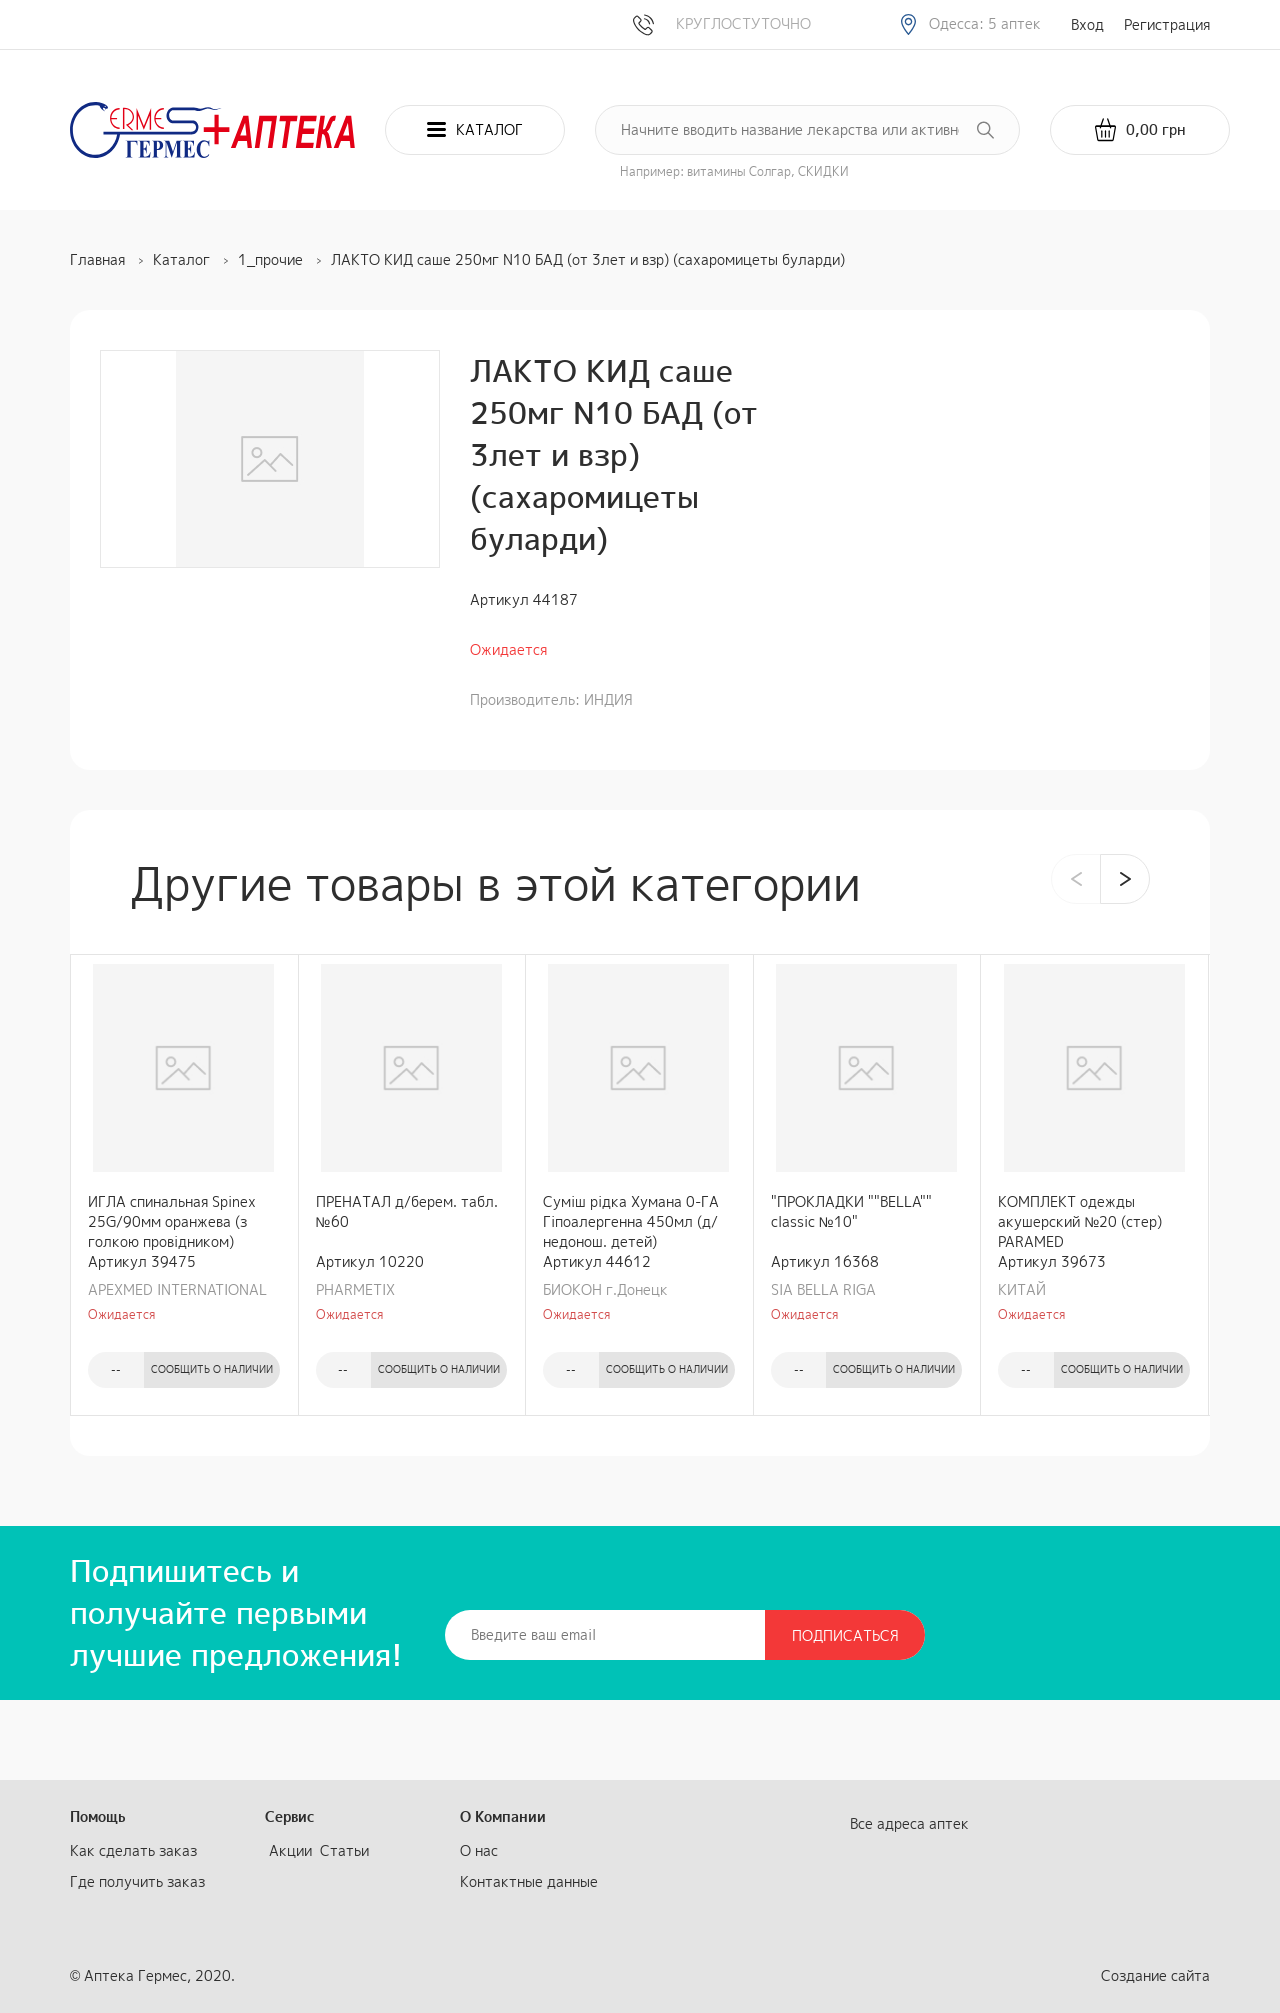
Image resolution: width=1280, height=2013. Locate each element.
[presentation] (1076, 879)
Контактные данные (529, 1881)
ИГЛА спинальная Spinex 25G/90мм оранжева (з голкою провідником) (172, 1221)
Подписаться (845, 1635)
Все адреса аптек (909, 1823)
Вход (1087, 24)
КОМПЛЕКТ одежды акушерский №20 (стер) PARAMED (1080, 1221)
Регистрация (1167, 24)
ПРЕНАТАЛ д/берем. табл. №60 (407, 1211)
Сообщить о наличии (212, 1369)
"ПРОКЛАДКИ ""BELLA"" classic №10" (851, 1211)
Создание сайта (1155, 1975)
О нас (479, 1850)
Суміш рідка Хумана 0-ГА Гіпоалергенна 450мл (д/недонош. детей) (631, 1221)
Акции (290, 1850)
